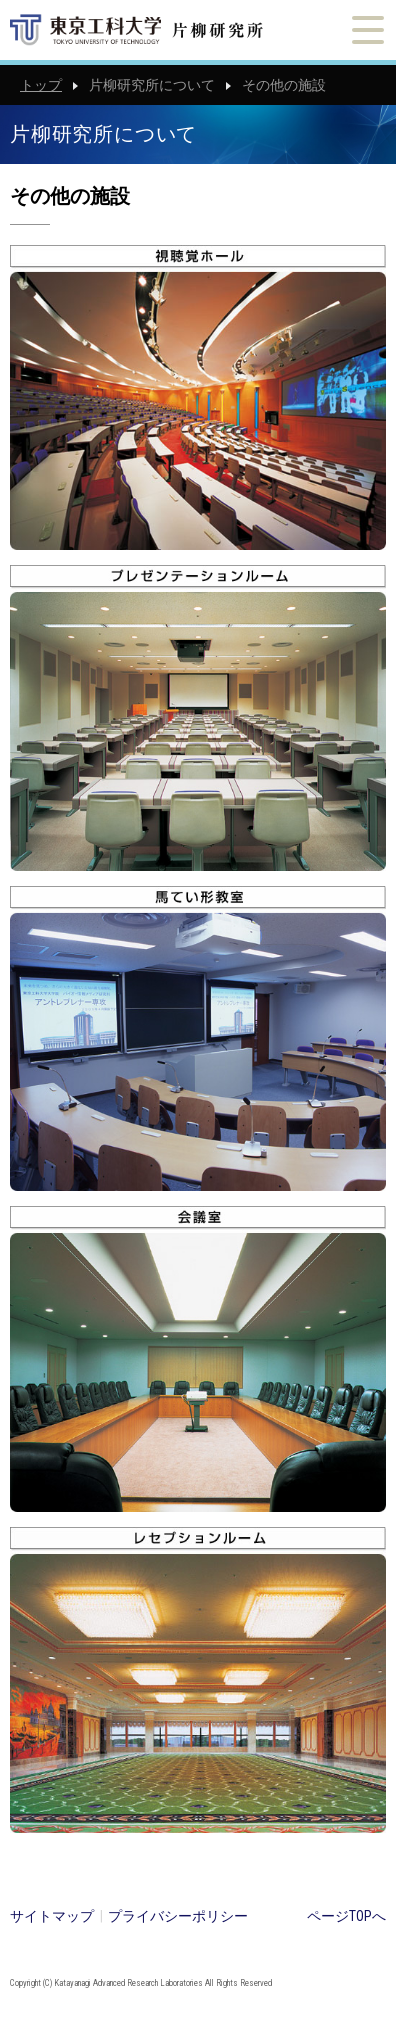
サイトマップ (52, 1916)
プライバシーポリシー (178, 1916)
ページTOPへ (346, 1916)
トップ (41, 85)
